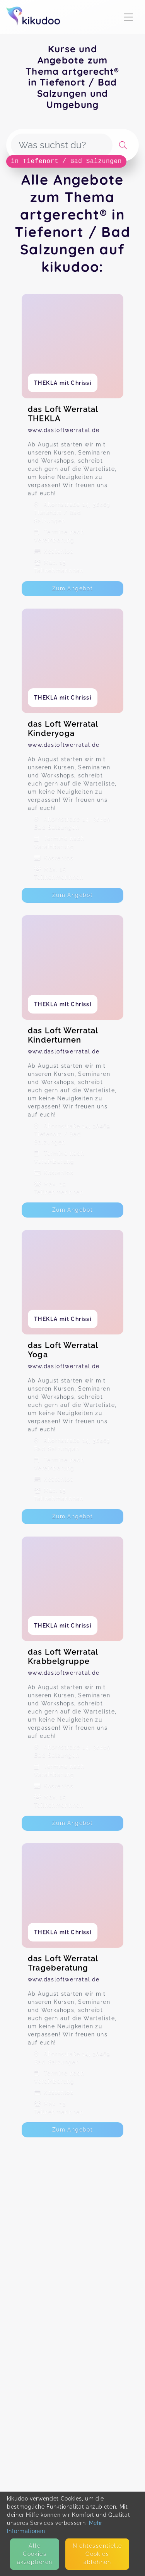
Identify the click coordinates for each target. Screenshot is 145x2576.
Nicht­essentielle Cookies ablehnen (97, 2554)
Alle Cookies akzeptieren (34, 2554)
